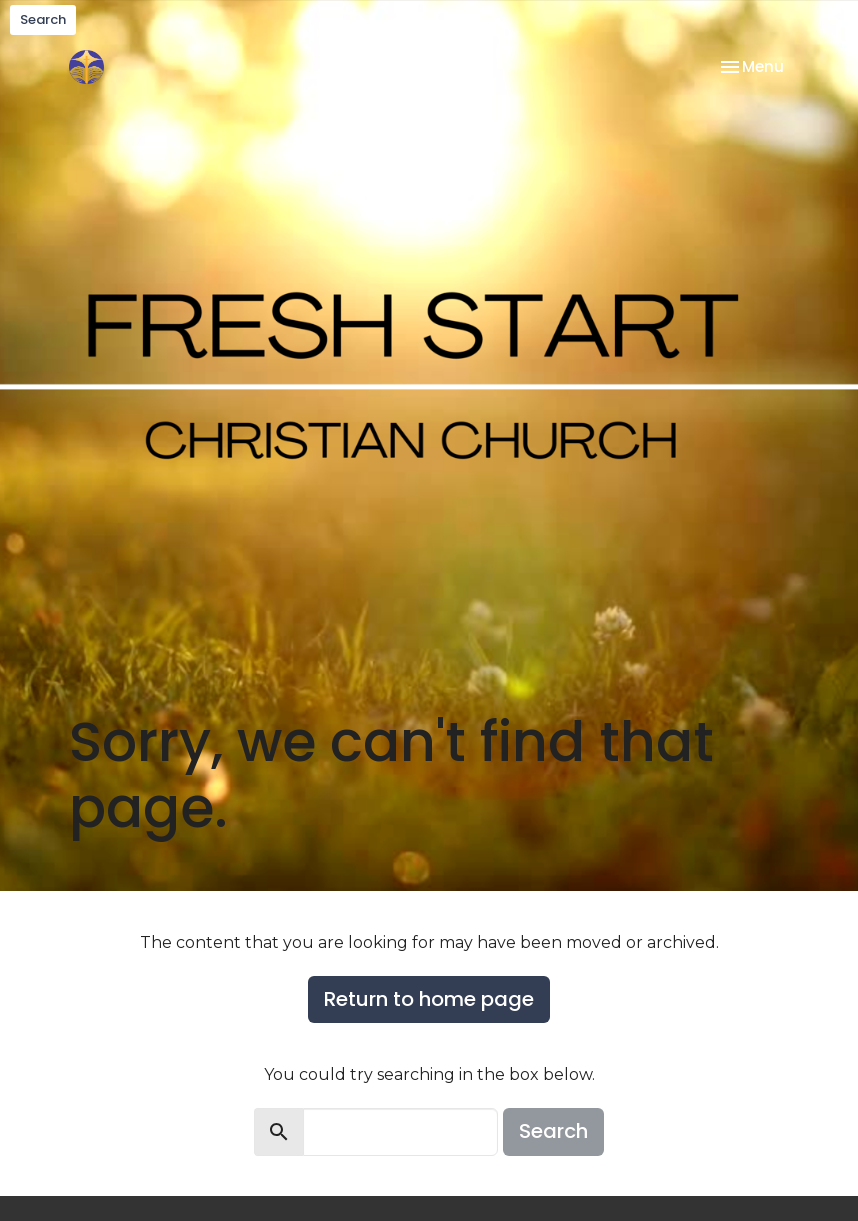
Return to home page (429, 999)
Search (43, 19)
